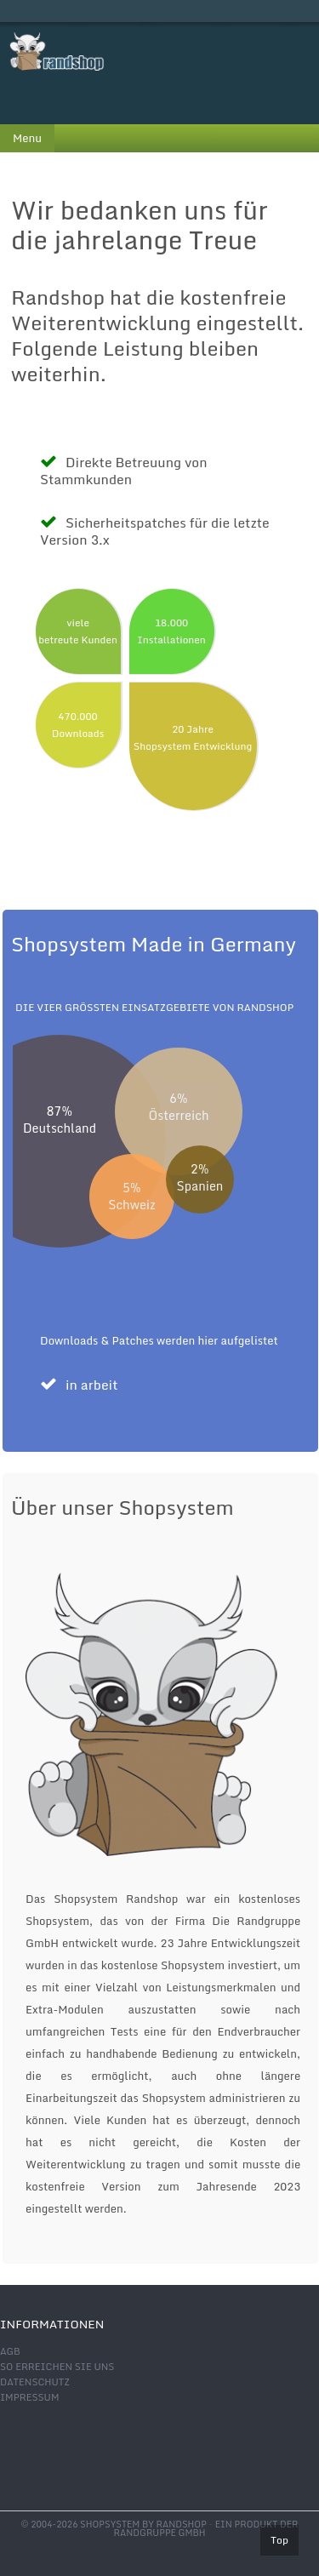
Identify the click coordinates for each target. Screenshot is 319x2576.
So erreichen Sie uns (57, 2366)
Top (279, 2540)
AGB (10, 2351)
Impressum (29, 2397)
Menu (27, 138)
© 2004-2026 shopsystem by (114, 2524)
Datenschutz (35, 2382)
